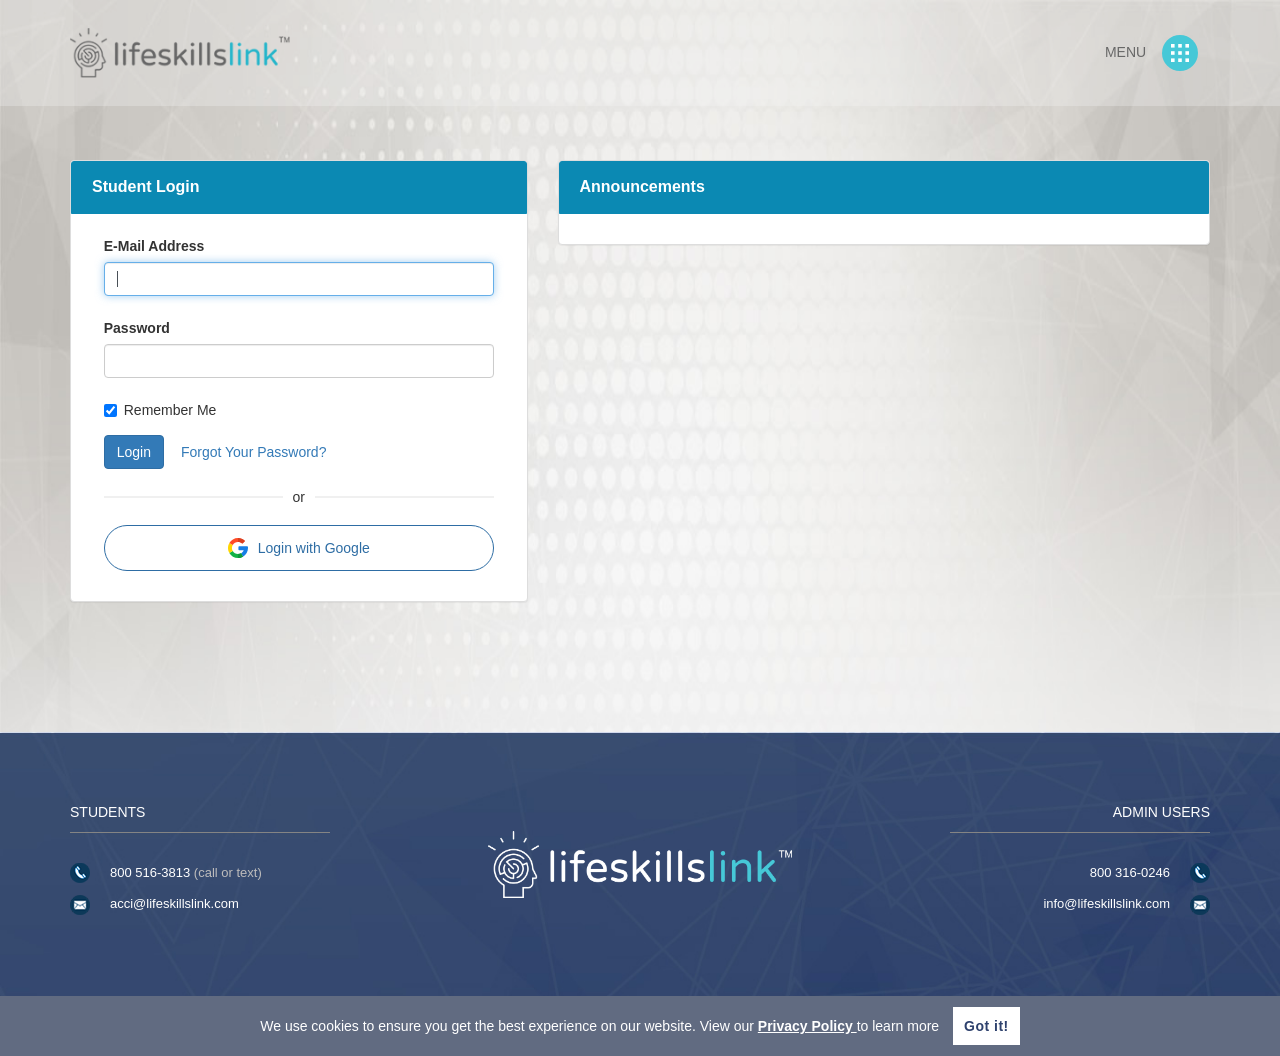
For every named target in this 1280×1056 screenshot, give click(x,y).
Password (137, 328)
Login (134, 452)
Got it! (986, 1026)
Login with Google (299, 548)
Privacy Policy (807, 1026)
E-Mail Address (154, 246)
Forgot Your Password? (254, 452)
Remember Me (160, 410)
